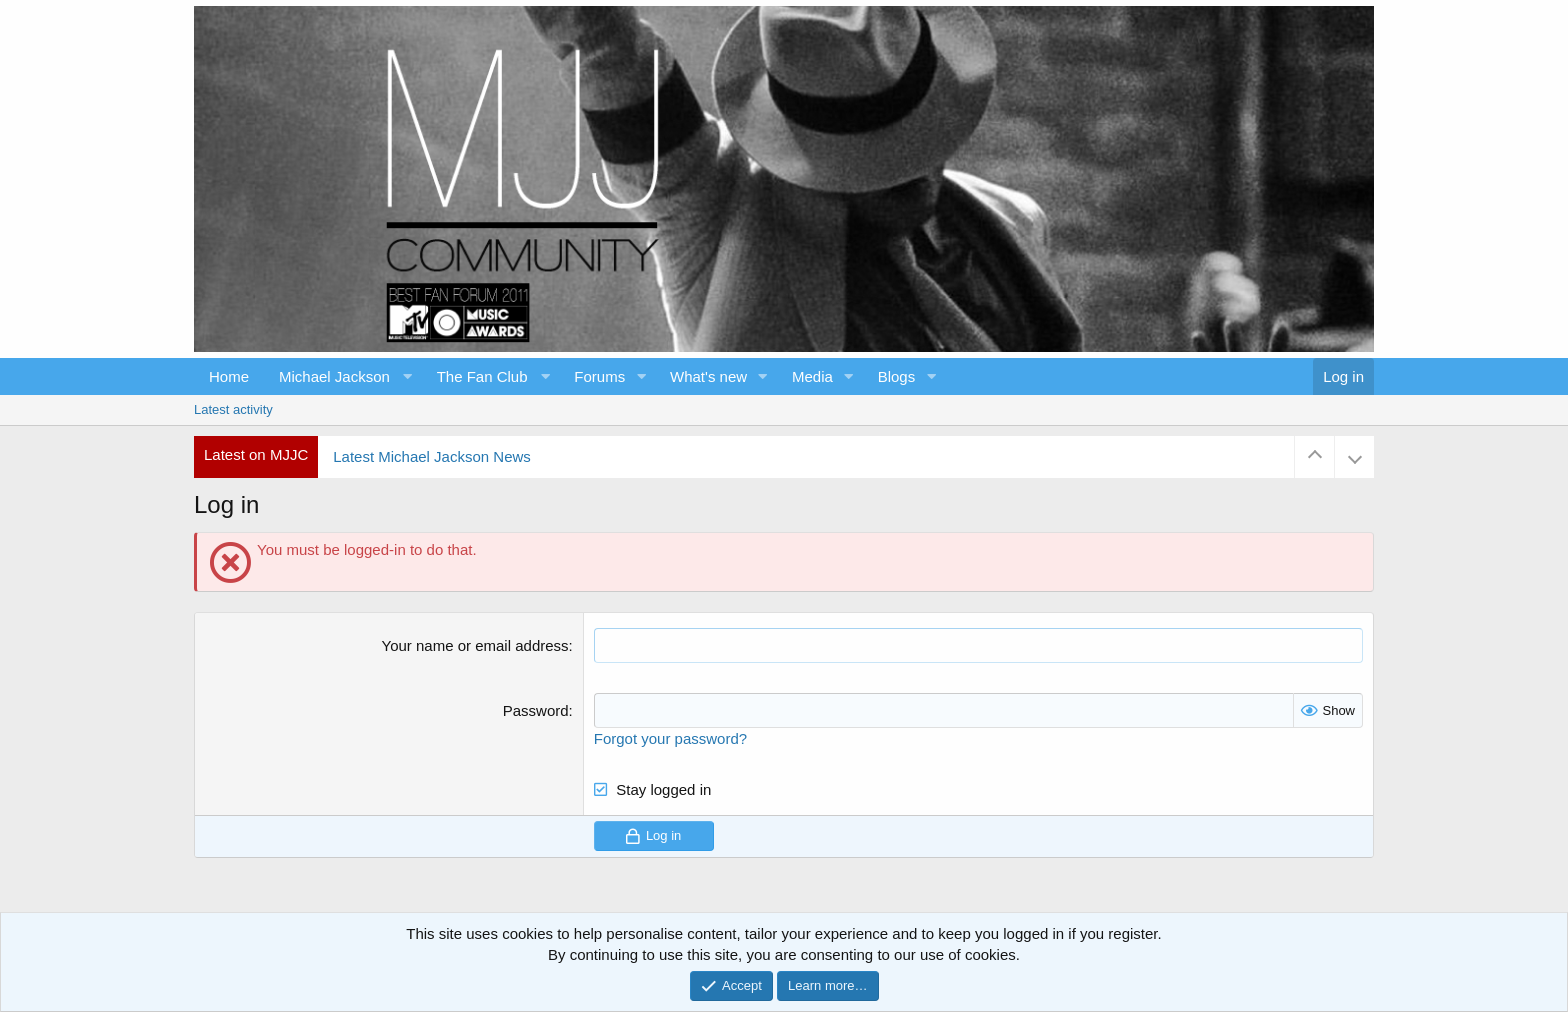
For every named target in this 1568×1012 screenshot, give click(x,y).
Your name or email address (475, 645)
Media (812, 376)
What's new (708, 376)
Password (536, 710)
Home (229, 376)
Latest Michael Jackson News (432, 456)
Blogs (897, 376)
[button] (343, 376)
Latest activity (233, 409)
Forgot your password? (670, 738)
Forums (599, 376)
